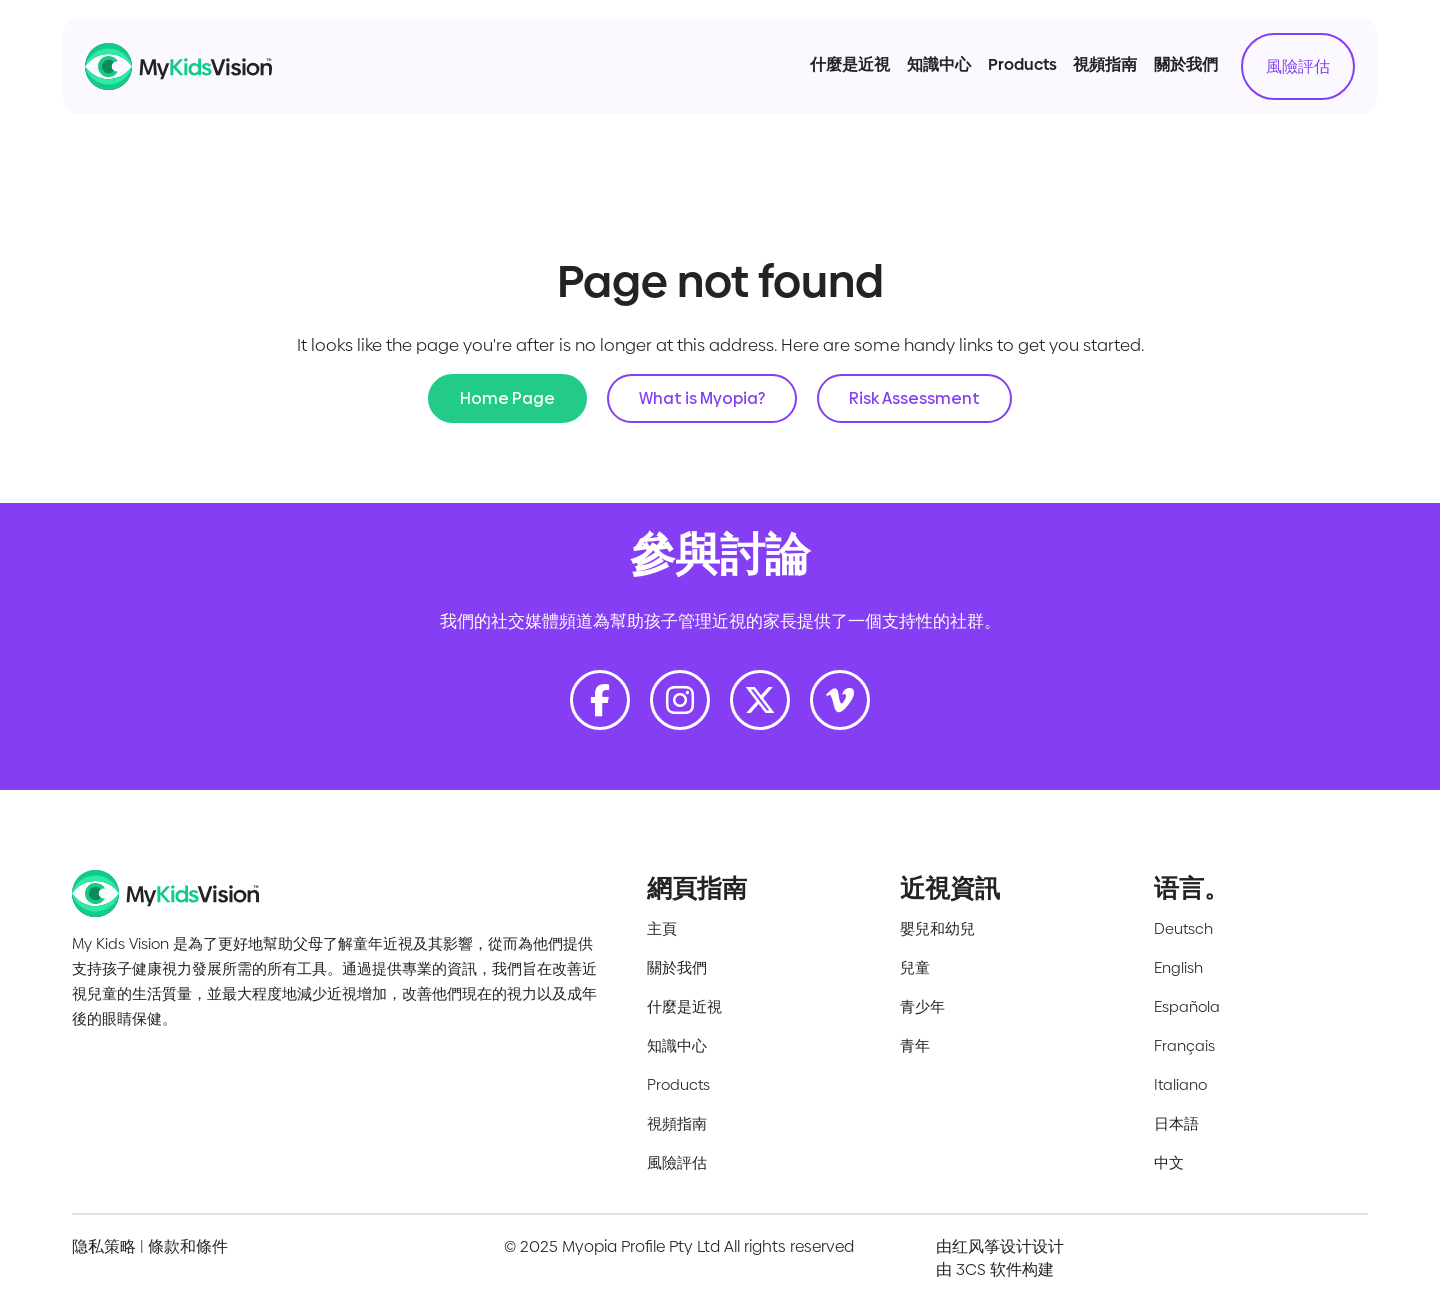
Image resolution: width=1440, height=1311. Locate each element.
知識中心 (914, 78)
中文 (1169, 1162)
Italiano (1180, 1084)
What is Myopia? (702, 398)
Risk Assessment (914, 398)
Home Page (507, 398)
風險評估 (1273, 80)
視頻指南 (1080, 78)
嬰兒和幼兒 (937, 928)
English (1178, 967)
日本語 (1176, 1123)
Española (1187, 1006)
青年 (915, 1045)
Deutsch (1183, 928)
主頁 (662, 928)
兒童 (915, 967)
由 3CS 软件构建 (995, 1269)
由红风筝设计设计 (1000, 1246)
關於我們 (1161, 78)
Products (996, 78)
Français (1184, 1045)
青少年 (922, 1006)
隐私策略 (104, 1246)
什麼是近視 (825, 78)
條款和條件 (188, 1246)
